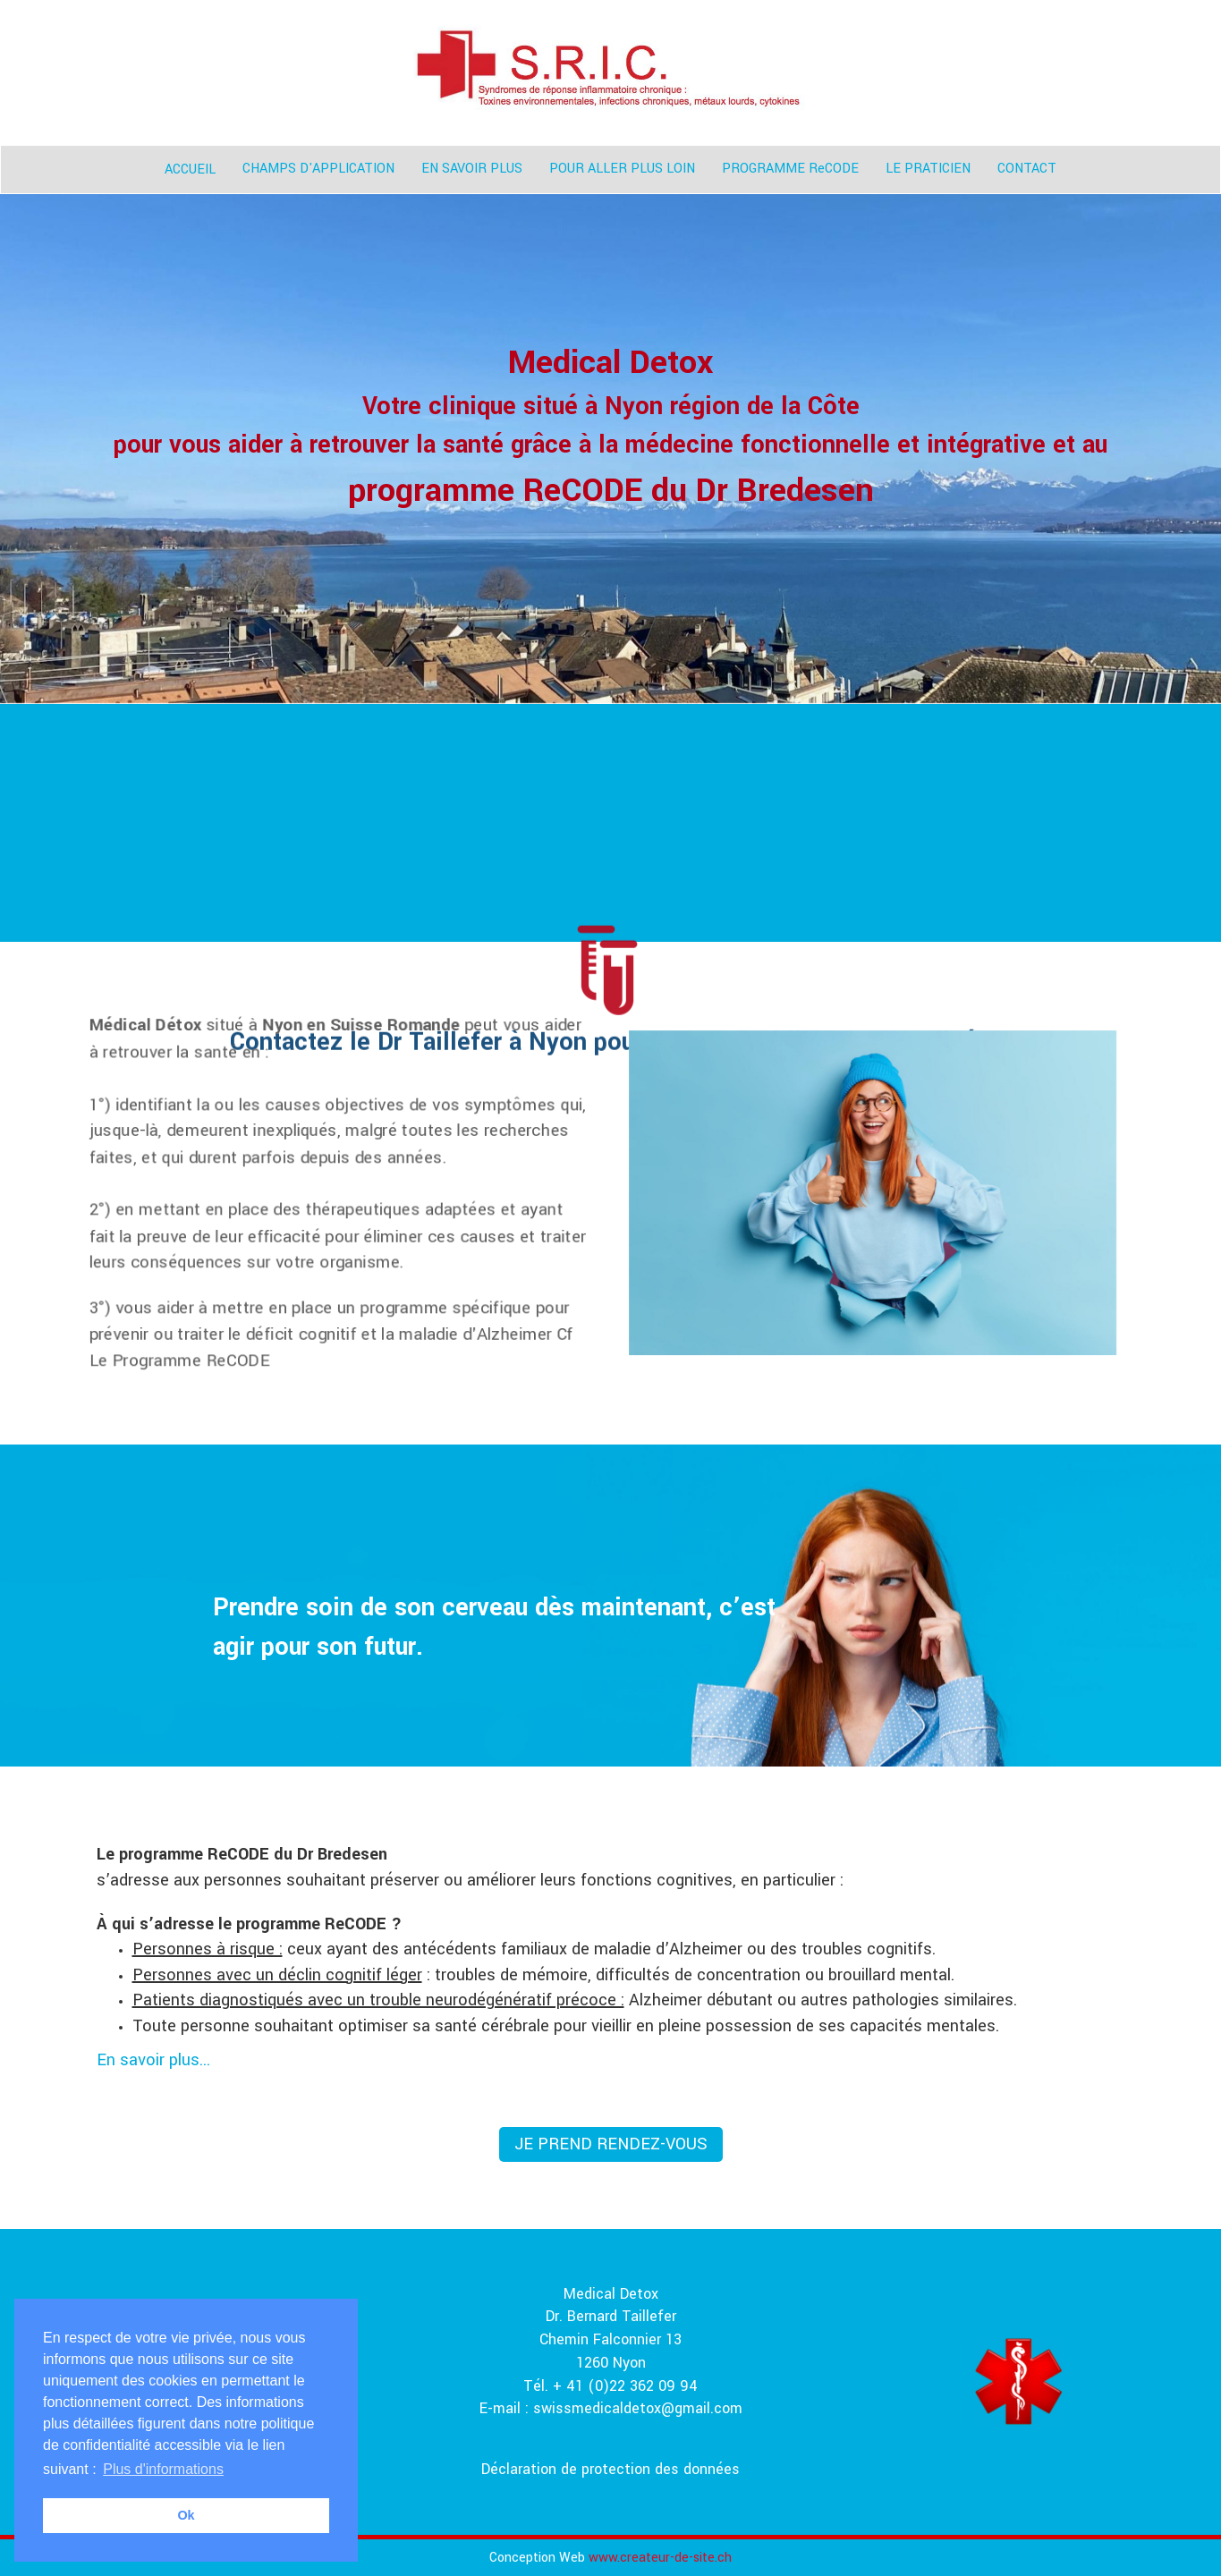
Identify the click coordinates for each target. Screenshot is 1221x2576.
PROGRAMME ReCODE (790, 168)
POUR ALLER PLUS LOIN (622, 168)
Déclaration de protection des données (610, 2469)
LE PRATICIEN (928, 168)
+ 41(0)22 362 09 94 (701, 2223)
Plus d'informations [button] (163, 2469)
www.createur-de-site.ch (660, 2557)
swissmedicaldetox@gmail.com (637, 2408)
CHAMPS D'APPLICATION (318, 168)
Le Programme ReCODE (179, 1360)
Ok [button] (185, 2515)
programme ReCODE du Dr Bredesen (611, 490)
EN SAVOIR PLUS (471, 168)
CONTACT (1026, 168)
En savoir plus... (153, 2060)
